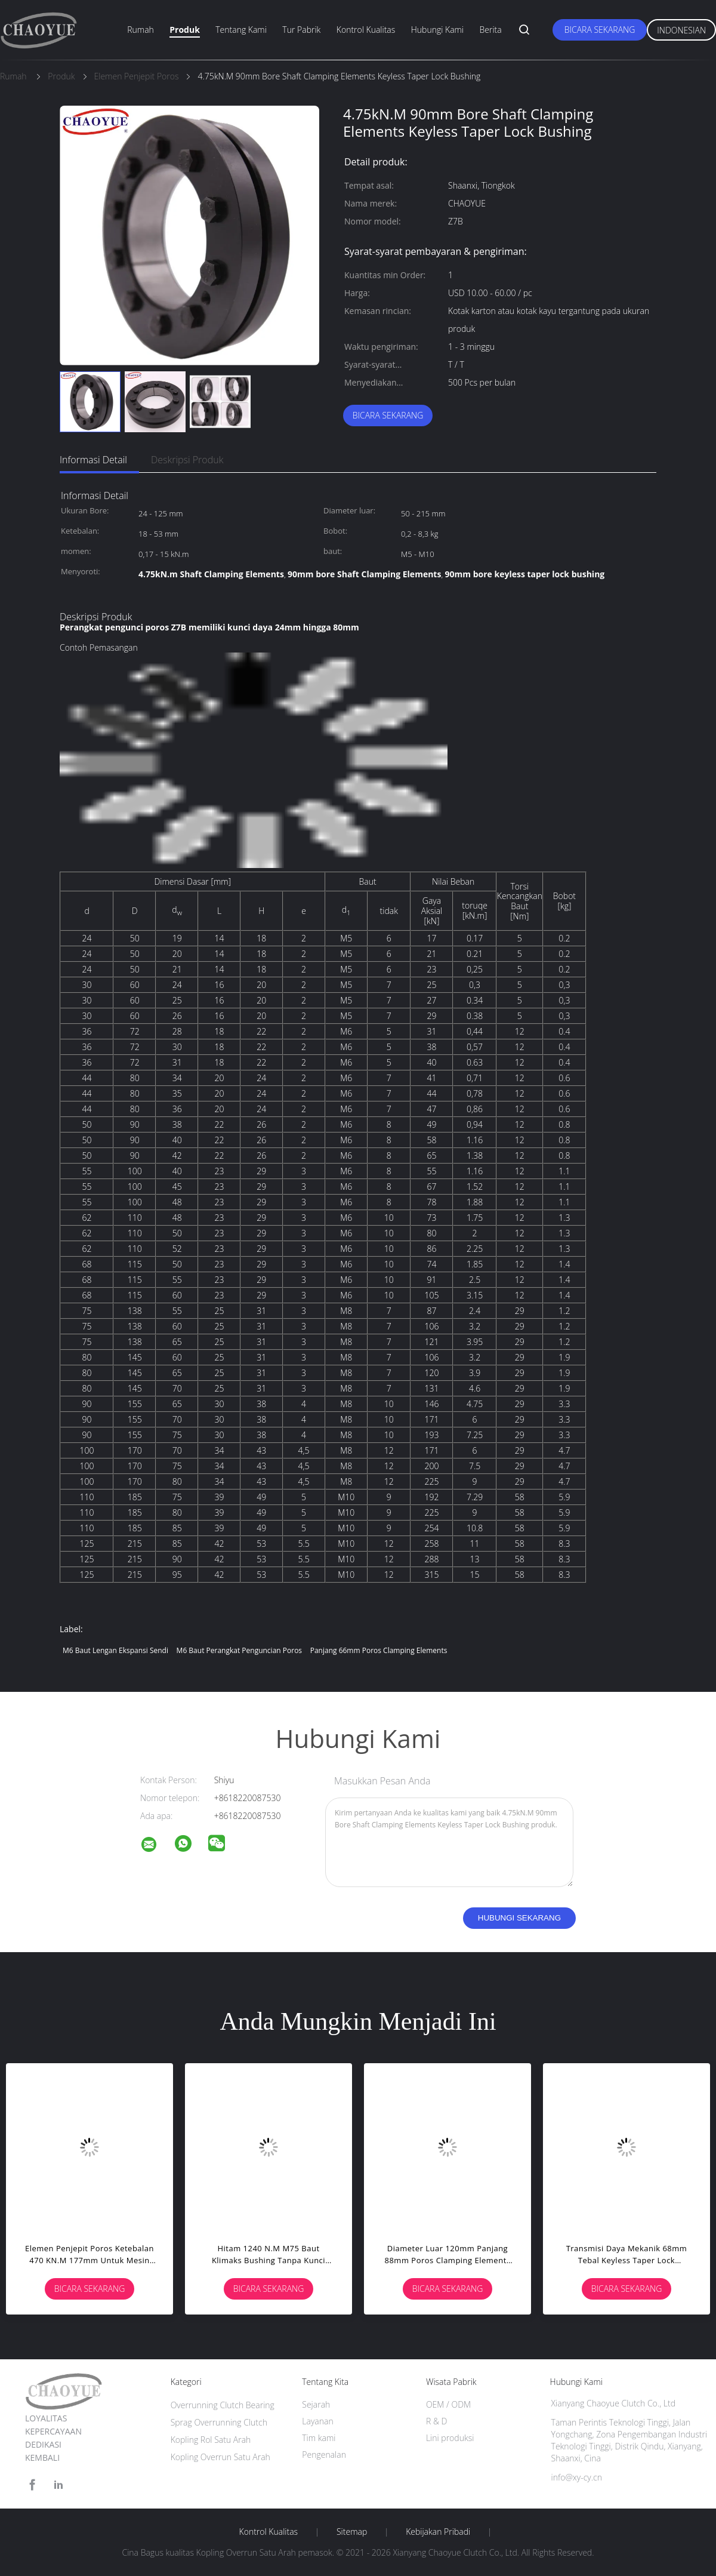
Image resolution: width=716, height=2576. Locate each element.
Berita (491, 29)
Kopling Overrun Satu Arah (220, 2457)
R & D (436, 2421)
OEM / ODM (448, 2404)
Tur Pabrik (301, 29)
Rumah (140, 29)
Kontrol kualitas (366, 29)
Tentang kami (241, 29)
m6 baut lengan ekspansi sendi (115, 1650)
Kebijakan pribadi (438, 2532)
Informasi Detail (93, 459)
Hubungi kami (437, 29)
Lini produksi (450, 2437)
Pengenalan (324, 2454)
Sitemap (352, 2532)
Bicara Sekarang (599, 29)
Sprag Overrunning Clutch (219, 2422)
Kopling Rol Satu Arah (211, 2439)
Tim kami (318, 2437)
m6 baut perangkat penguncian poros (239, 1650)
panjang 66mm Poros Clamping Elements (379, 1650)
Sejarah (316, 2404)
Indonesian (681, 30)
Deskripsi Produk (187, 459)
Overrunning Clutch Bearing (222, 2405)
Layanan (317, 2421)
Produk (184, 29)
